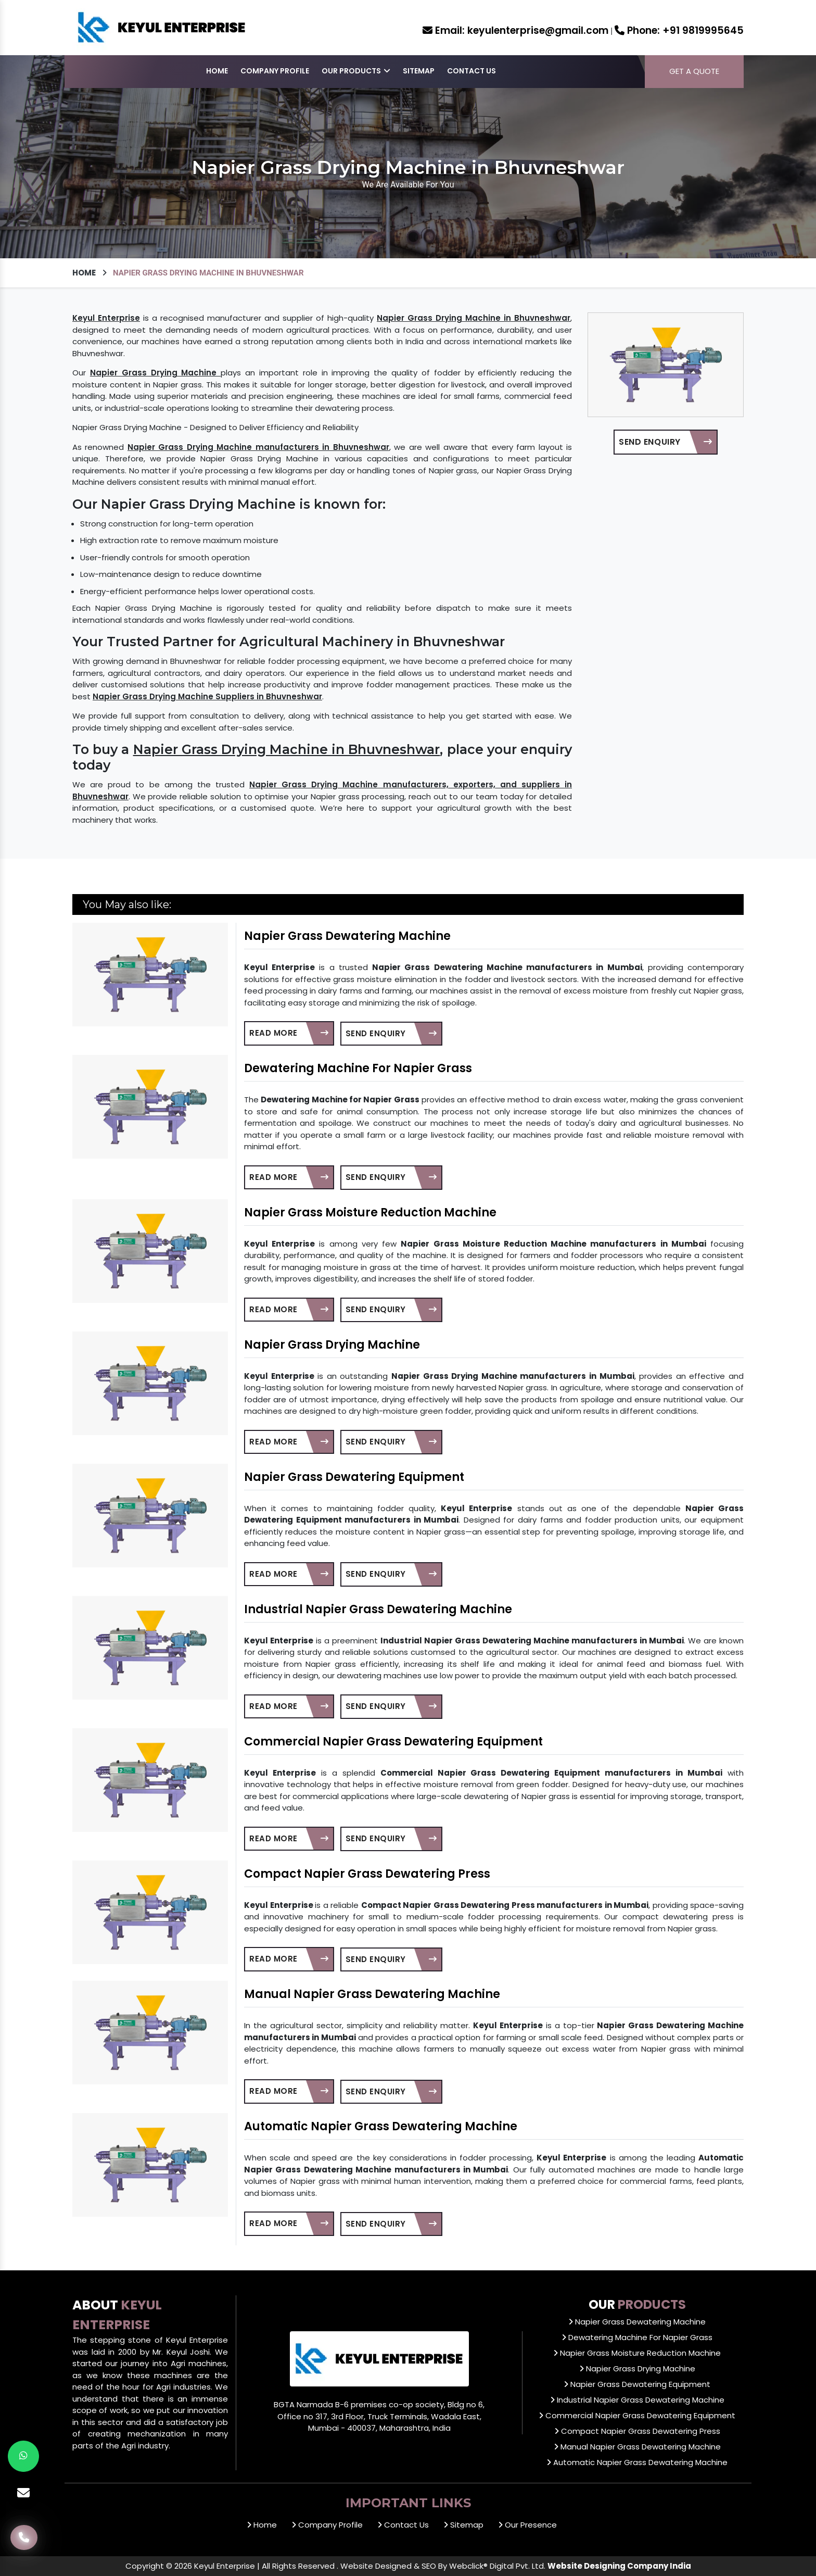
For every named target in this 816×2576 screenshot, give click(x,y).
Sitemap (419, 71)
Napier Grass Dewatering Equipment (354, 1477)
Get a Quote (694, 71)
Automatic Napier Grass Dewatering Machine (380, 2126)
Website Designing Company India (619, 2565)
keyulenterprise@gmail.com (515, 30)
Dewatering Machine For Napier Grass (358, 1068)
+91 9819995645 (679, 30)
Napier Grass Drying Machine (332, 1345)
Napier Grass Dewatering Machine (347, 936)
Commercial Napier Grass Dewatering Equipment (393, 1741)
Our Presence (527, 2524)
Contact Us (471, 71)
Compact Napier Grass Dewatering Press (367, 1874)
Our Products (356, 71)
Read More (289, 1032)
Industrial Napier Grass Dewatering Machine (378, 1609)
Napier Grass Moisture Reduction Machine (370, 1212)
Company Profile (274, 71)
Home (217, 71)
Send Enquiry (665, 442)
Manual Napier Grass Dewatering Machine (372, 1994)
